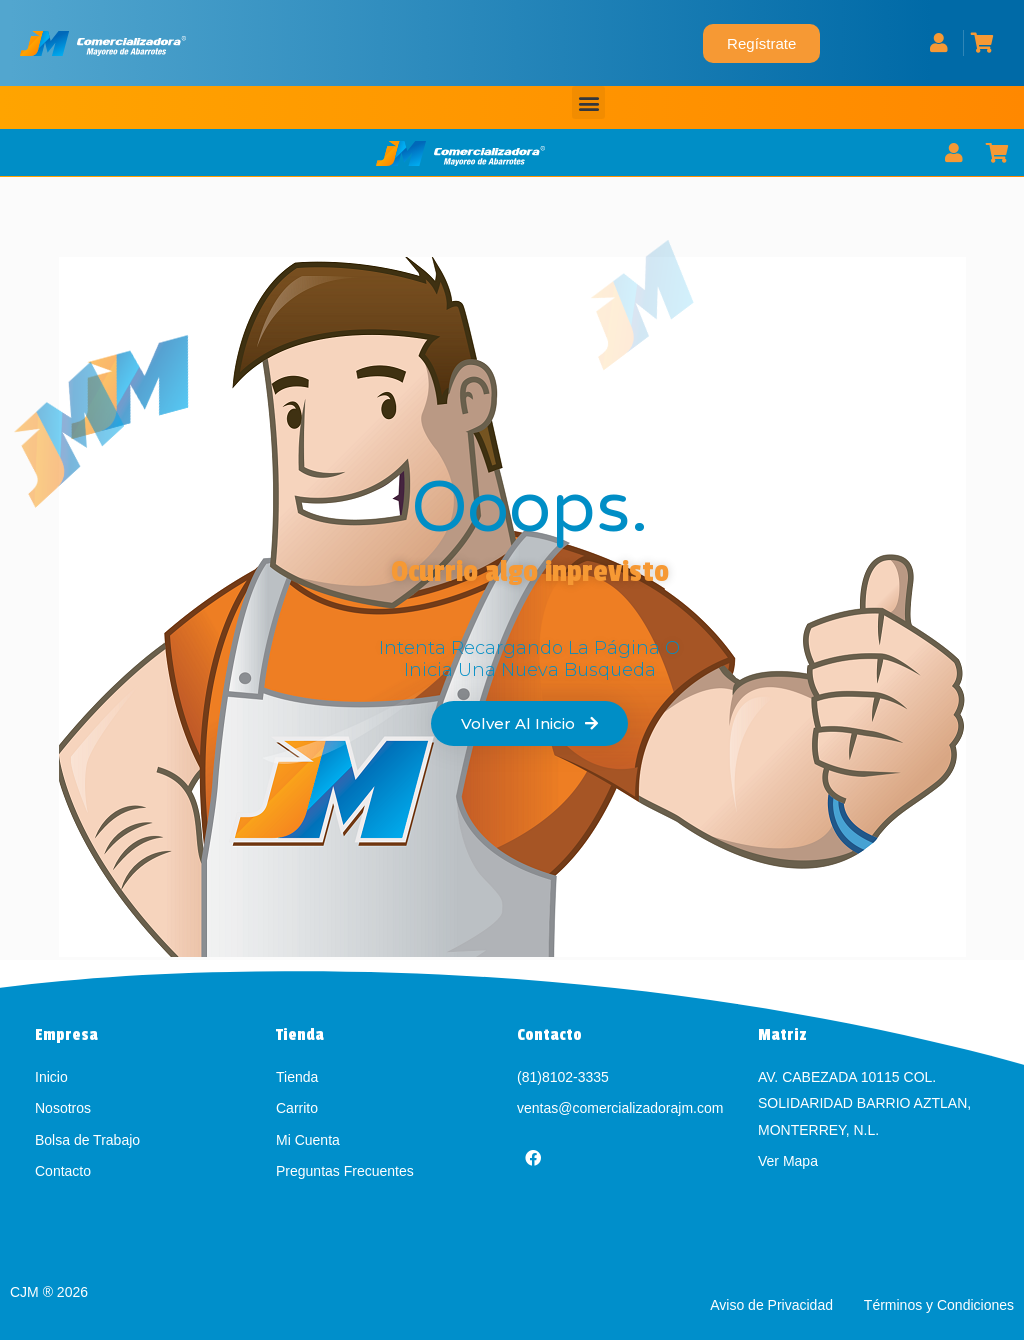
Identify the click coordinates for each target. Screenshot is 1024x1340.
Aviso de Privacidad (773, 1305)
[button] (588, 102)
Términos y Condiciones (939, 1305)
